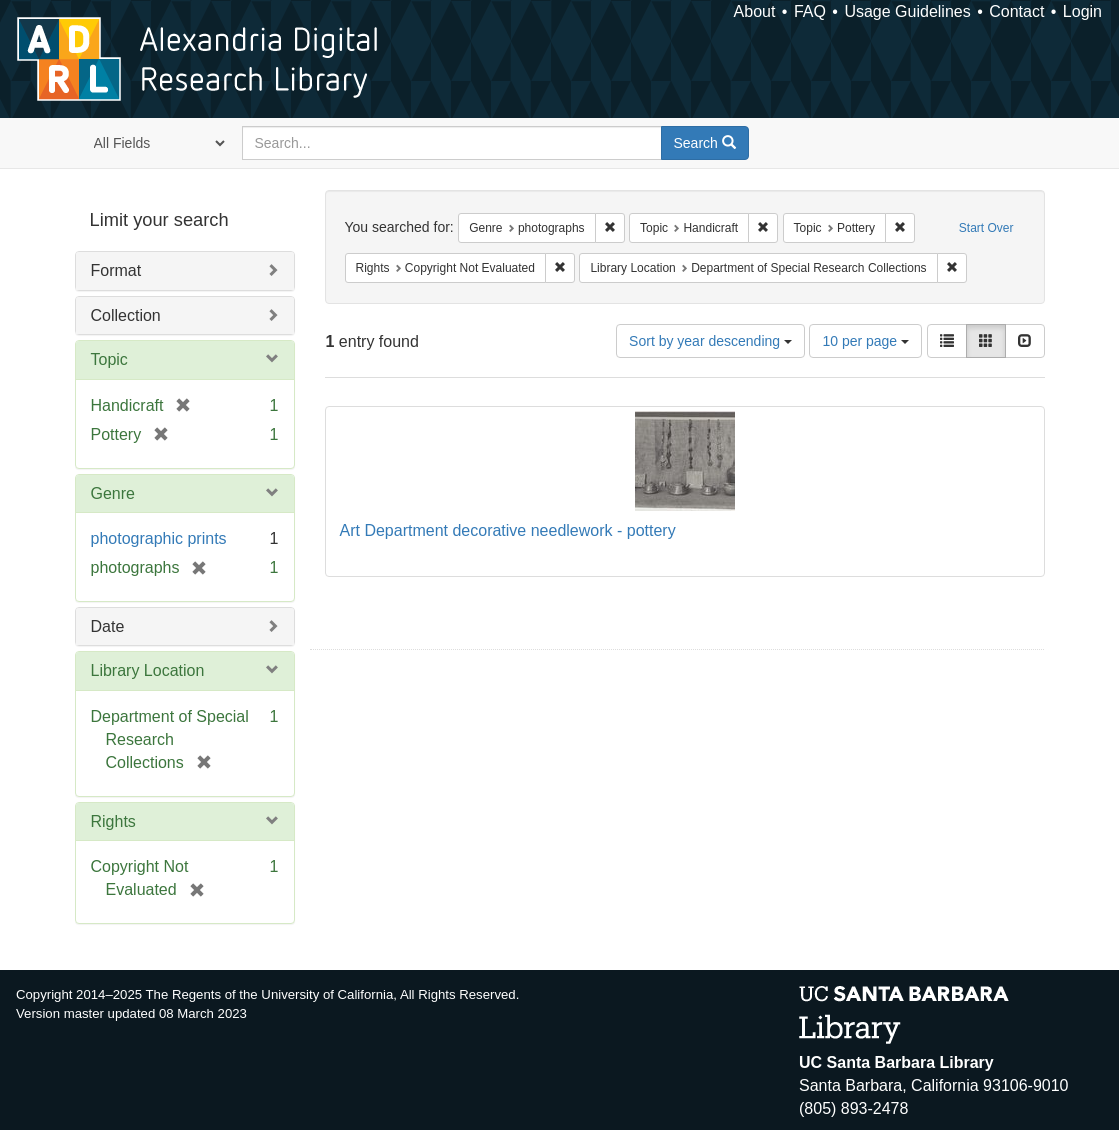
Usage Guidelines (907, 11)
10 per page (865, 341)
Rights (113, 821)
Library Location (148, 670)
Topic (109, 359)
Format (116, 270)
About (755, 11)
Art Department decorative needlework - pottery (508, 530)
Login (1082, 11)
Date (108, 626)
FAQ (810, 11)
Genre (113, 493)
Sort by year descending (710, 341)
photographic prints (159, 538)
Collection (126, 315)
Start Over (986, 228)
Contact (1016, 11)
